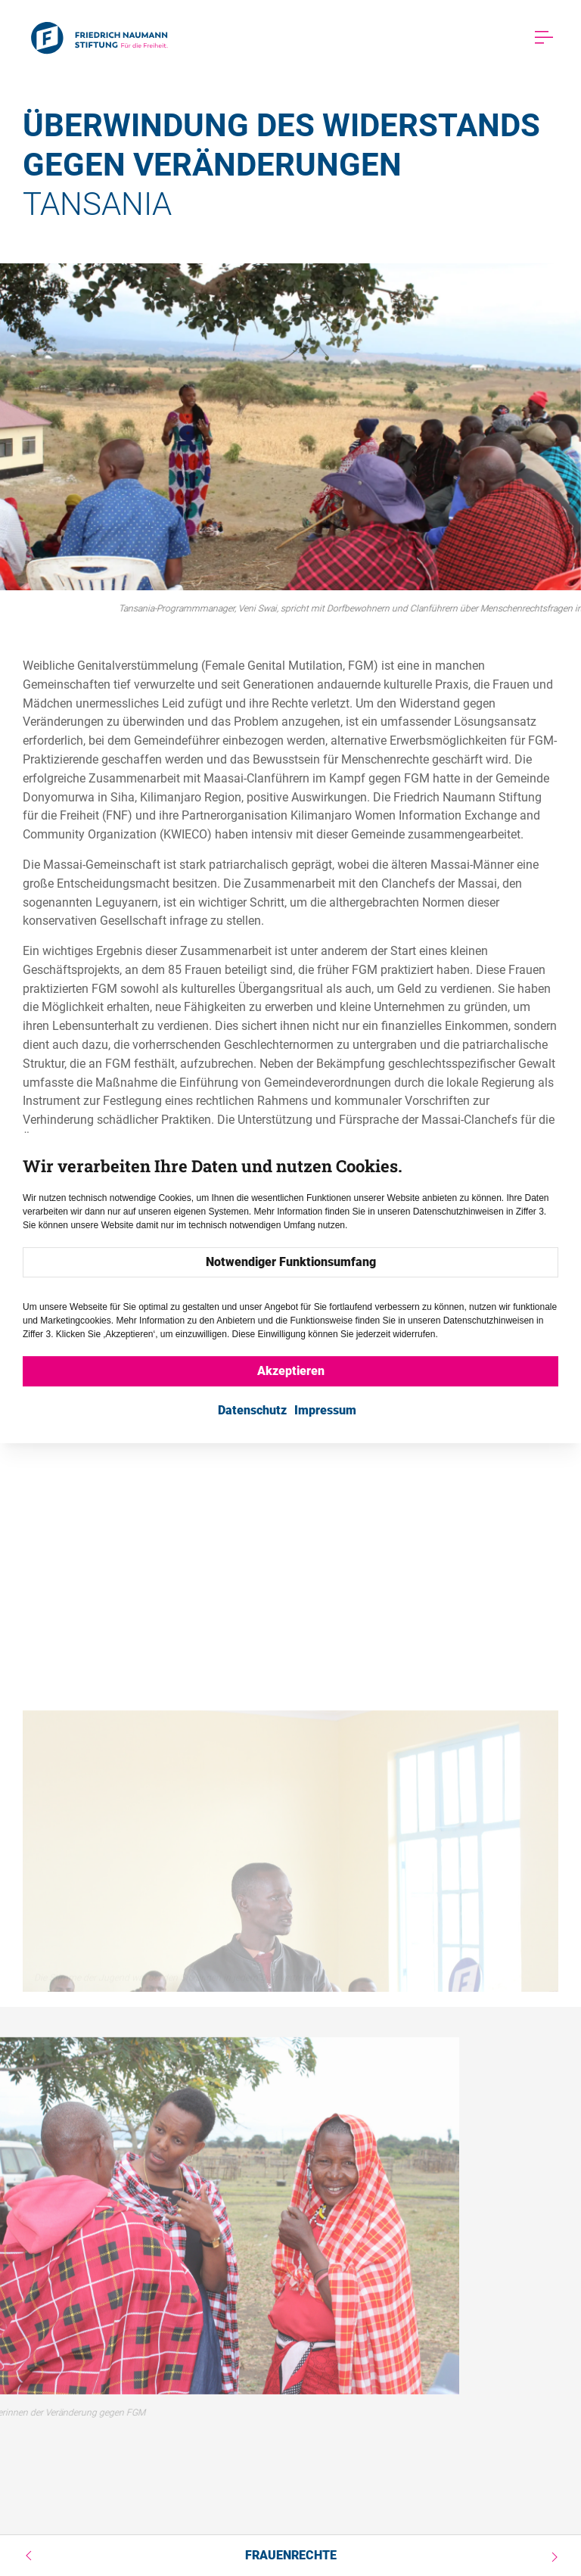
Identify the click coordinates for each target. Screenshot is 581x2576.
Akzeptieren (291, 1371)
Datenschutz (252, 1410)
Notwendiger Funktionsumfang (291, 1262)
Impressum (325, 1410)
